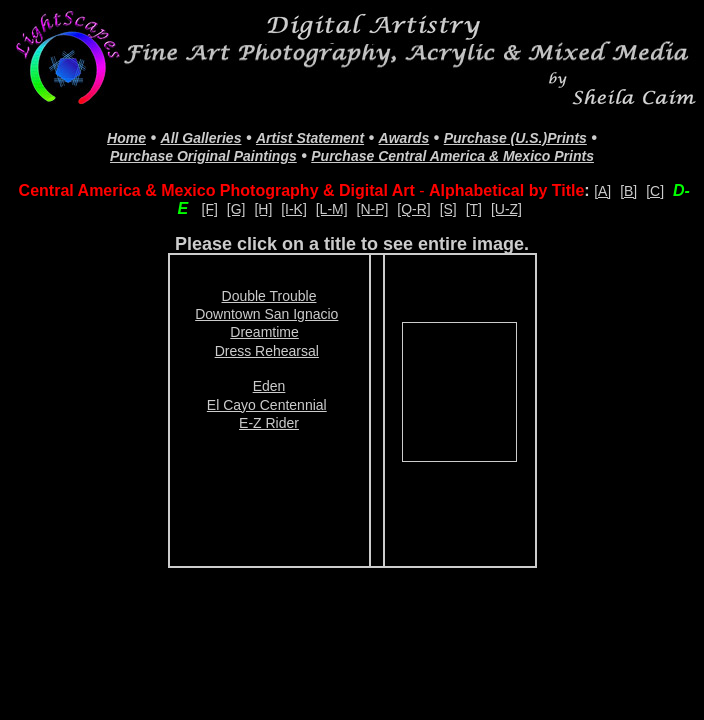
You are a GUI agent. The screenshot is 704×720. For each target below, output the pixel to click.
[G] (236, 209)
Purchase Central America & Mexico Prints (452, 156)
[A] (602, 191)
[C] (655, 191)
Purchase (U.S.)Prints (515, 138)
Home (126, 138)
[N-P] (373, 209)
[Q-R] (413, 209)
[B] (628, 191)
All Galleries (201, 138)
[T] (474, 209)
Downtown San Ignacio (266, 314)
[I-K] (294, 209)
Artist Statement (310, 138)
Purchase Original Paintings (203, 156)
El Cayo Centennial (267, 405)
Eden (269, 386)
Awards (404, 138)
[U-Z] (506, 209)
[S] (448, 209)
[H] (263, 209)
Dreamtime (264, 332)
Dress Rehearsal (267, 351)
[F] (210, 209)
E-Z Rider (269, 423)
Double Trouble (269, 296)
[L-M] (332, 209)
